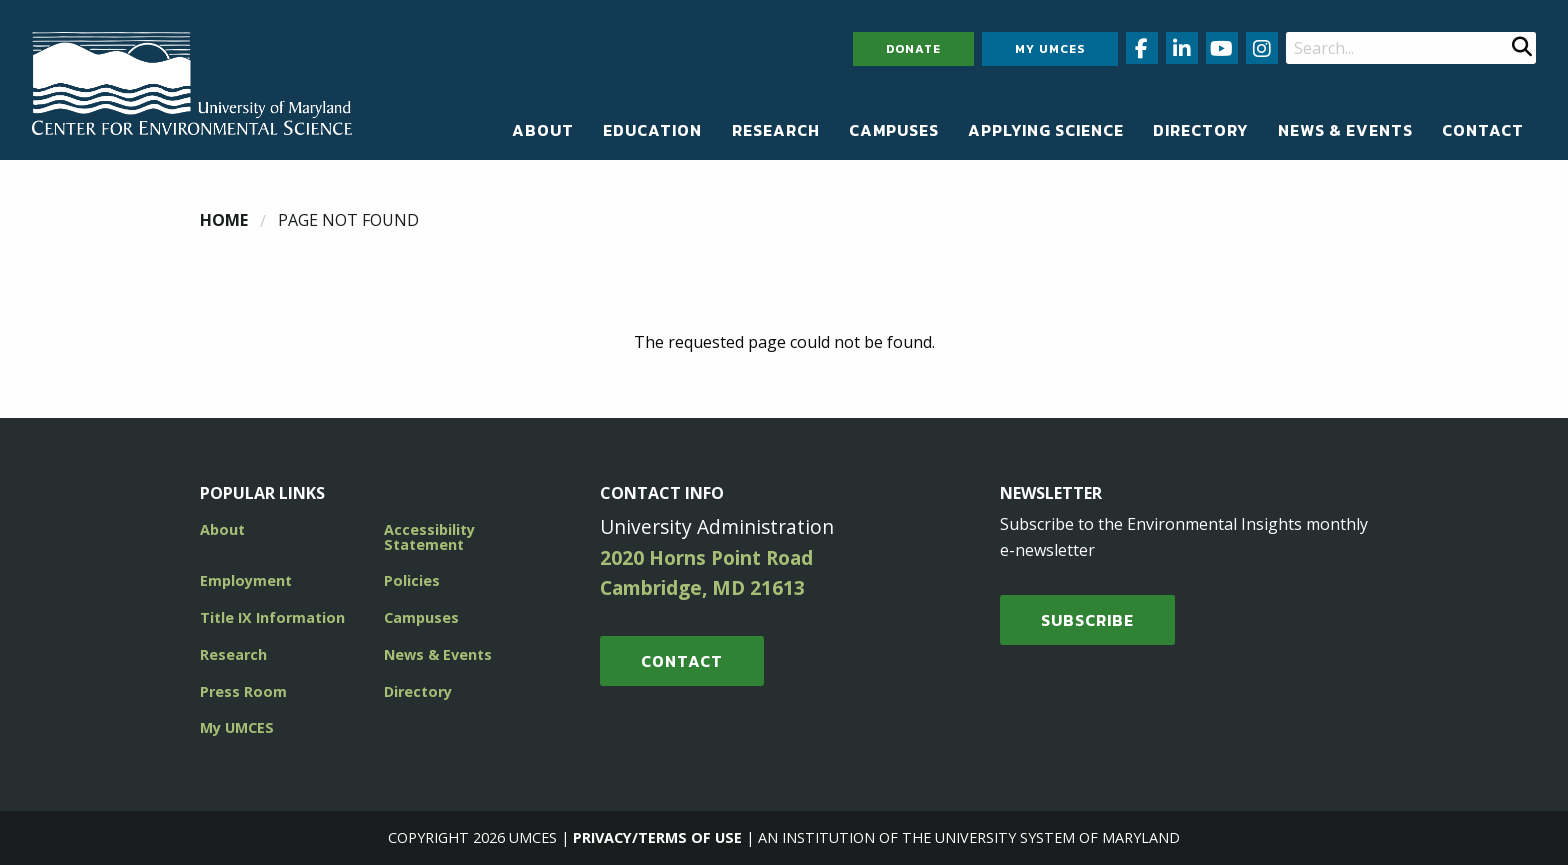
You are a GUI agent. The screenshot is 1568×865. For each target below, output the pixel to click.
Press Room (243, 691)
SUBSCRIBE (1087, 620)
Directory (1200, 130)
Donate (913, 49)
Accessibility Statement (429, 536)
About (543, 130)
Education (652, 130)
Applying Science (1046, 130)
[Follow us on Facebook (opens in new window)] (1142, 48)
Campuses (894, 130)
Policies (412, 580)
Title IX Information (272, 617)
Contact (1483, 130)
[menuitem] (543, 130)
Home (224, 220)
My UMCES (1050, 49)
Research (776, 130)
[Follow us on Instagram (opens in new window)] (1262, 48)
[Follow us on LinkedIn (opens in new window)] (1182, 48)
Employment (246, 580)
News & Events (1345, 130)
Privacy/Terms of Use (657, 837)
